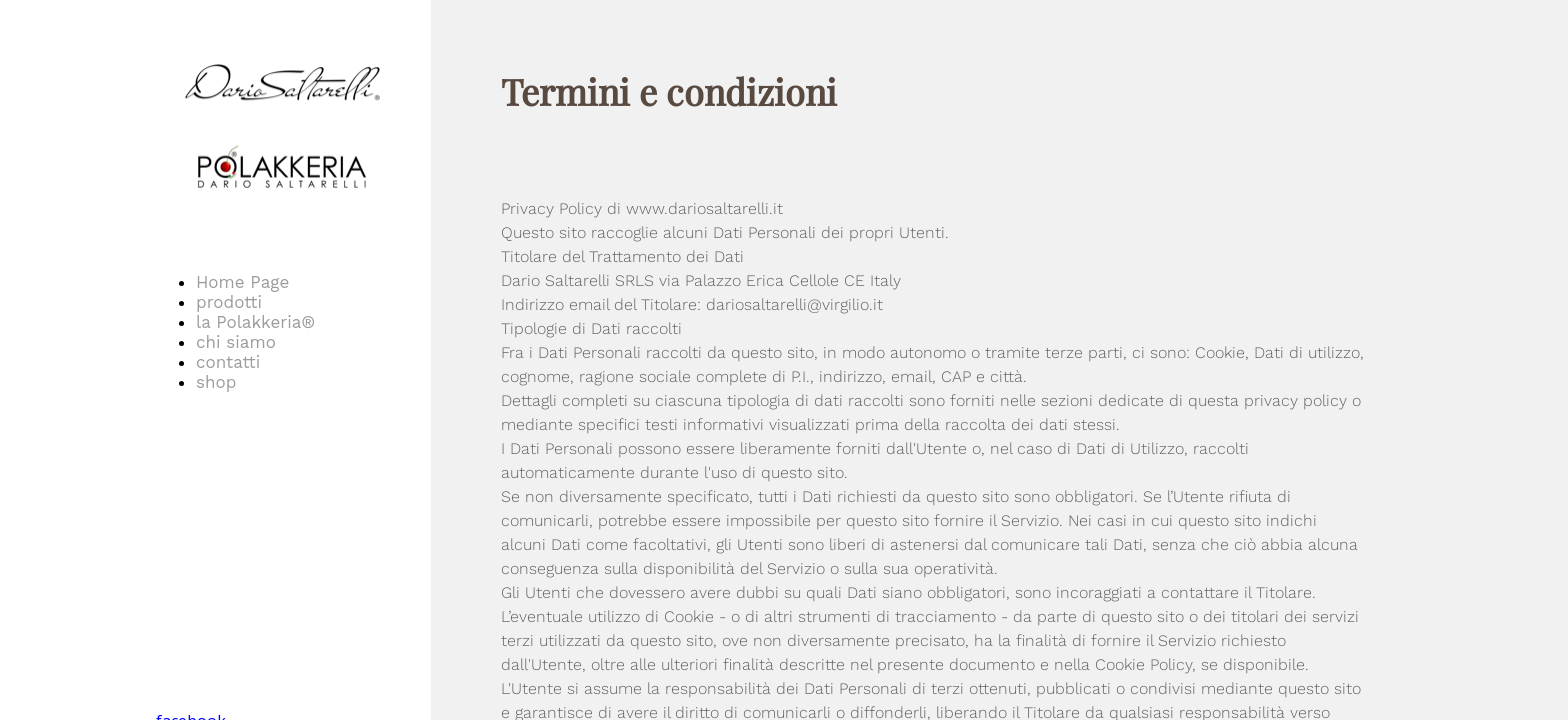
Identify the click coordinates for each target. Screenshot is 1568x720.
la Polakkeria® (255, 322)
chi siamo (236, 342)
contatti (228, 362)
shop (216, 382)
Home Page (242, 282)
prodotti (229, 302)
